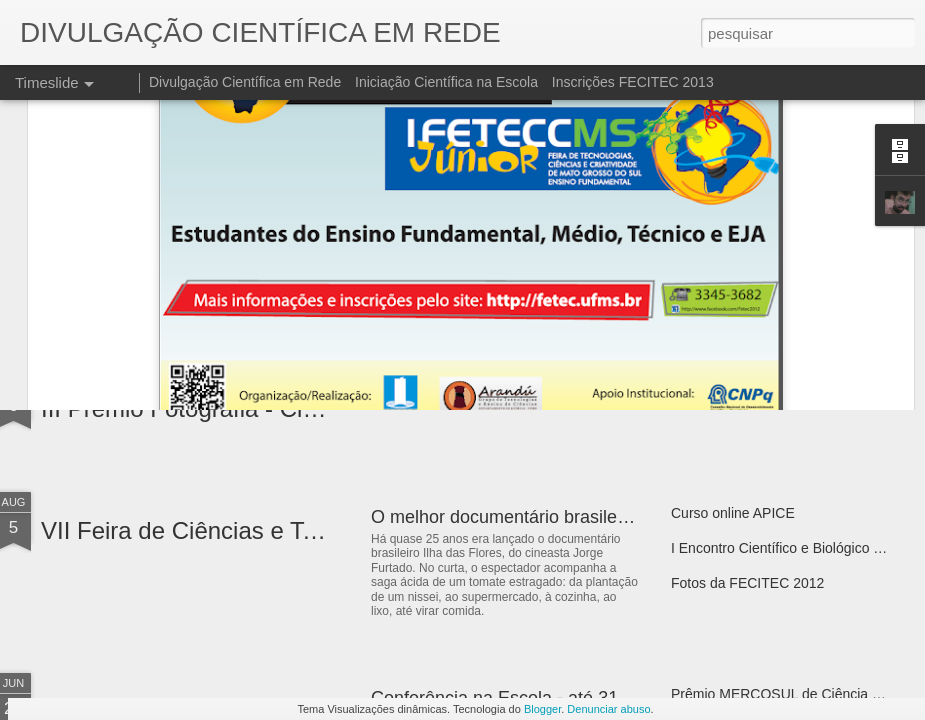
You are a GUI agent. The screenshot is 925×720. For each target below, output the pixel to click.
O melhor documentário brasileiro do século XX (559, 517)
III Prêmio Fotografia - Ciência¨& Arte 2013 (267, 408)
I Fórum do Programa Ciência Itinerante (794, 391)
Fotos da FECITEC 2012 (747, 583)
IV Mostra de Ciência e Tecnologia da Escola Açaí (305, 286)
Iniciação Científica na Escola (446, 82)
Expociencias (424, 273)
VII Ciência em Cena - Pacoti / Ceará (786, 269)
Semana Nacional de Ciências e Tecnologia (544, 395)
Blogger (542, 709)
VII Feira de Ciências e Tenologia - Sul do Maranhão (319, 530)
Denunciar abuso (608, 709)
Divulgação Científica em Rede (245, 82)
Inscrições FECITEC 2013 (633, 82)
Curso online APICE (733, 513)
